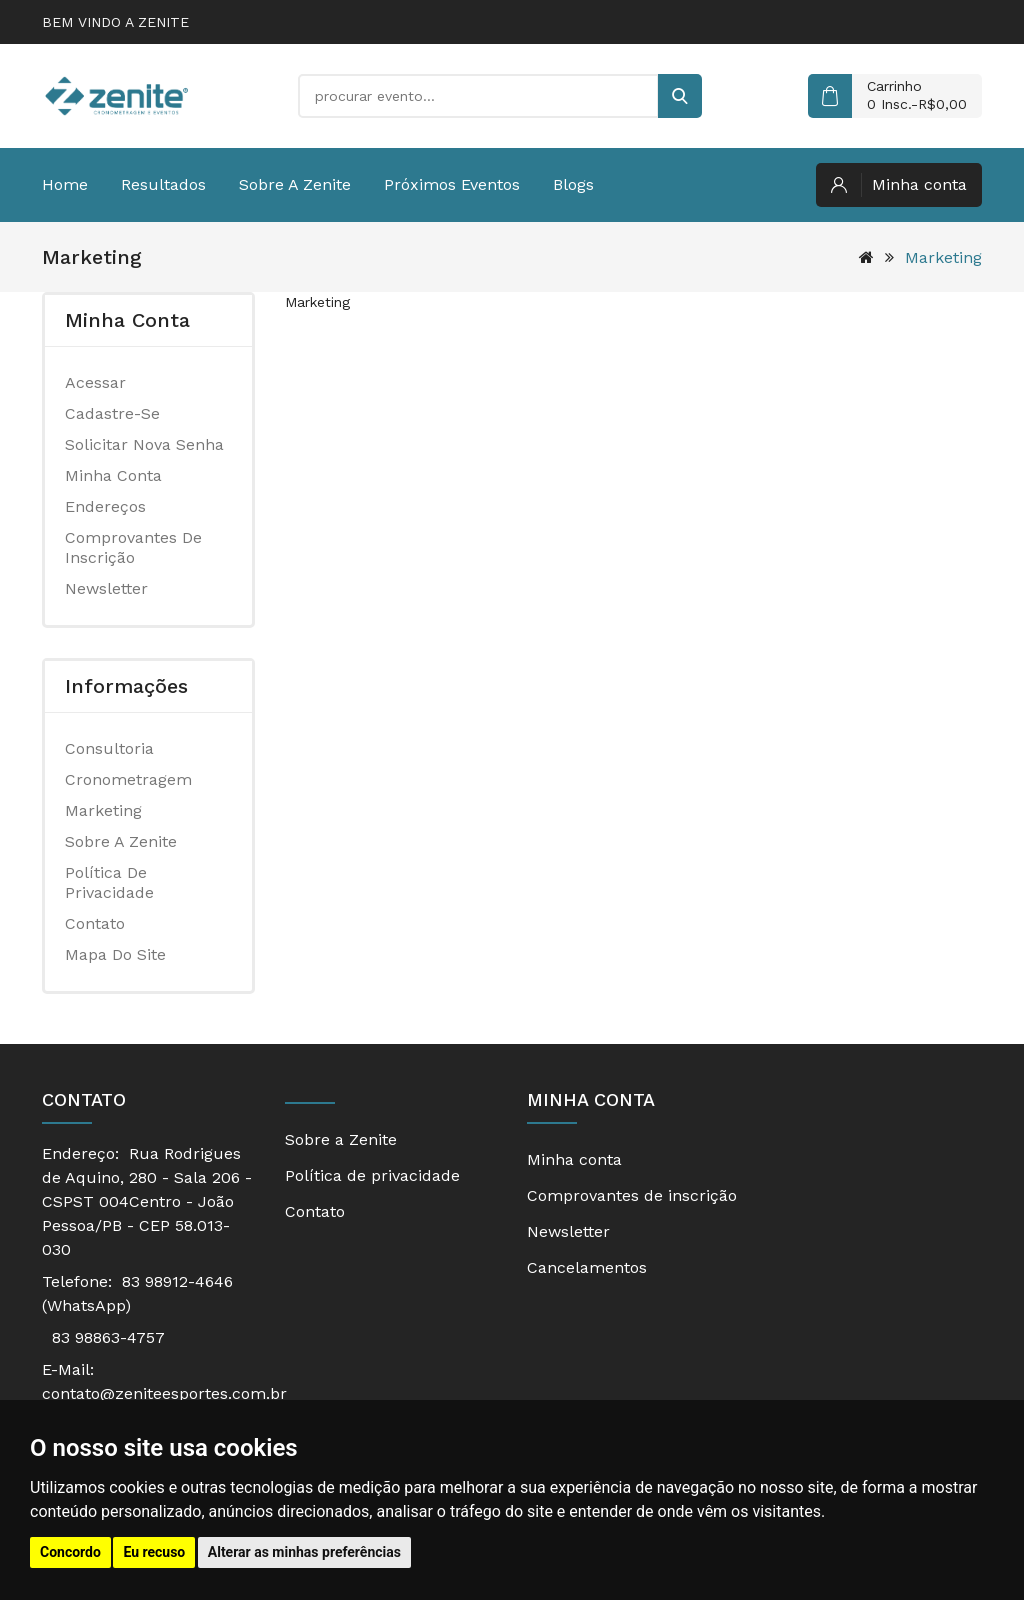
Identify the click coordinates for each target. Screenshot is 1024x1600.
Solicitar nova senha (144, 444)
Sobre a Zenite (295, 184)
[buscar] (680, 96)
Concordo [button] (70, 1552)
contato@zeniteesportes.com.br (164, 1393)
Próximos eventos (452, 184)
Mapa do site (115, 954)
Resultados (163, 184)
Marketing (943, 257)
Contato (95, 923)
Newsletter (106, 588)
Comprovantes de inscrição (133, 547)
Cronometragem (128, 779)
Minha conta (113, 475)
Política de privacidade (109, 882)
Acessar (95, 382)
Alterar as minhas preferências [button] (304, 1552)
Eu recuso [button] (154, 1552)
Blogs (573, 184)
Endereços (105, 506)
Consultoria (109, 748)
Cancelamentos (587, 1267)
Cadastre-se (112, 413)
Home (65, 184)
